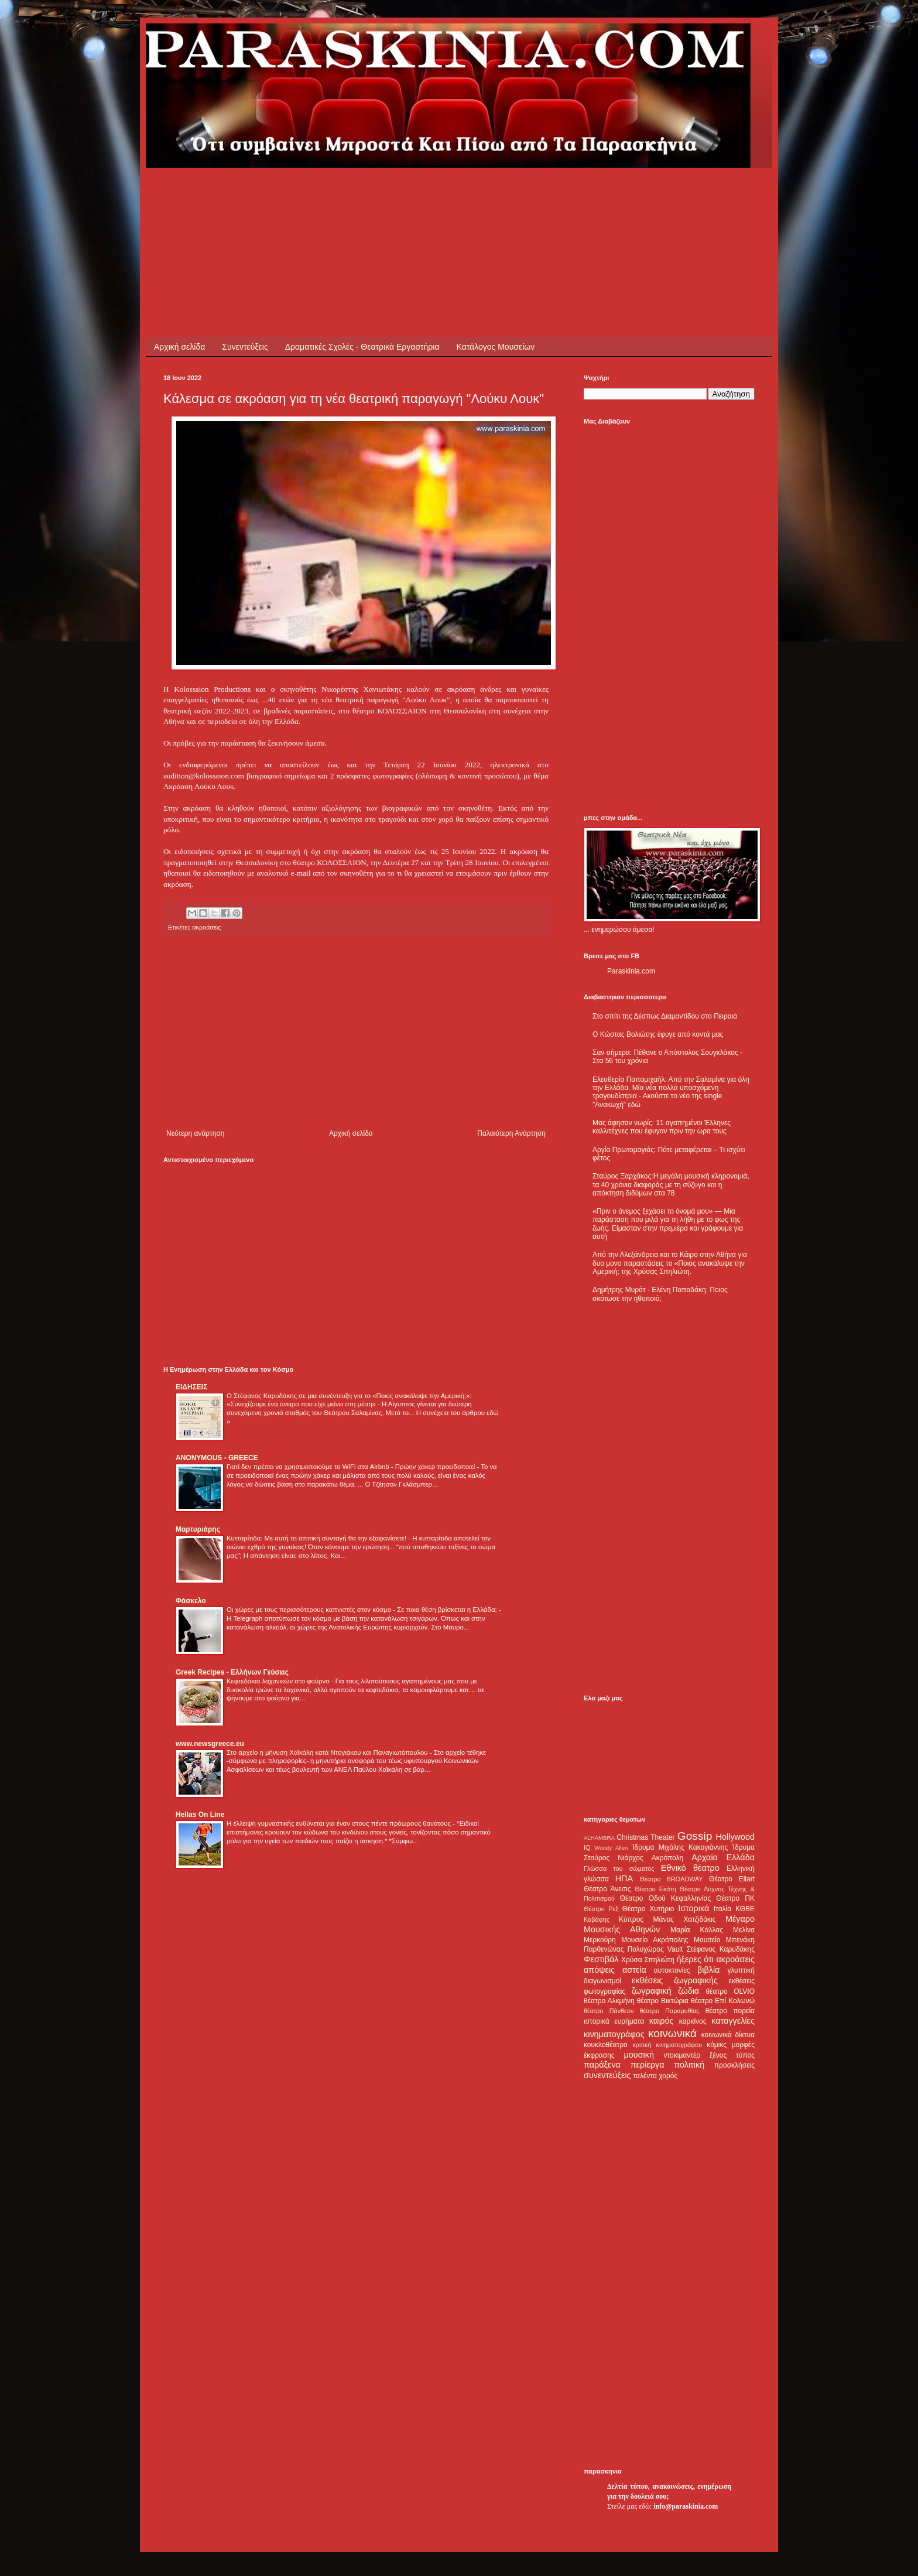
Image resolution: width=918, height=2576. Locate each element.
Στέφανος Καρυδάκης (720, 1949)
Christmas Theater (645, 1837)
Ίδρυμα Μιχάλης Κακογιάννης (680, 1847)
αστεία (634, 1969)
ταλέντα (645, 2076)
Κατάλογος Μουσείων (496, 346)
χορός (668, 2076)
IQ (587, 1847)
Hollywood (735, 1837)
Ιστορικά (693, 1908)
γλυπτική (741, 1970)
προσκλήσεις (734, 2065)
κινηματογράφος (614, 2034)
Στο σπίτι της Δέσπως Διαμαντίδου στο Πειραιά (664, 1016)
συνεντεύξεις (607, 2075)
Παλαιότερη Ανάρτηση (511, 1133)
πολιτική (689, 2064)
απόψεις (599, 1969)
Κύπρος (631, 1919)
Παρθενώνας (604, 1949)
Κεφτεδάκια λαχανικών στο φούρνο (279, 1681)
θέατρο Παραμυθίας (670, 2010)
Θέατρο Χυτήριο (648, 1909)
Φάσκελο (191, 1601)
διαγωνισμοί (602, 1981)
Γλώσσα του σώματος (619, 1868)
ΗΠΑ (624, 1878)
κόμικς (717, 2045)
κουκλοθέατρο (606, 2045)
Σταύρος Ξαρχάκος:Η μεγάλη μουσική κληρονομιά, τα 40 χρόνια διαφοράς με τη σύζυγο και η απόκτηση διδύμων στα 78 (670, 1184)
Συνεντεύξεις (245, 346)
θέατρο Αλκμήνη (609, 2001)
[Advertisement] (376, 194)
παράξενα (602, 2064)
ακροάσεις (206, 927)
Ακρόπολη (668, 1858)
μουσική (639, 2054)
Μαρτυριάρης (198, 1529)
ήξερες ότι (695, 1959)
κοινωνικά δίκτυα (728, 2035)
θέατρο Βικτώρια (662, 2001)
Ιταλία (722, 1909)
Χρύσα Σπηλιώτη (647, 1960)
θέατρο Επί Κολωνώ (723, 2001)
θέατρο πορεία (730, 2011)
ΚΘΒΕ (745, 1909)
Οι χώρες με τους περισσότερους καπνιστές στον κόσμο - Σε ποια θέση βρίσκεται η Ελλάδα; (363, 1609)
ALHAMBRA (599, 1837)
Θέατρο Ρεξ (601, 1908)
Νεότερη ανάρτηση (195, 1133)
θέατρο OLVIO (730, 1991)
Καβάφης (596, 1919)
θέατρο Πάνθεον (608, 2010)
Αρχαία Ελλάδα (723, 1857)
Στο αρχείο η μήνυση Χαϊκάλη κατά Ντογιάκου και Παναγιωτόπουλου (328, 1752)
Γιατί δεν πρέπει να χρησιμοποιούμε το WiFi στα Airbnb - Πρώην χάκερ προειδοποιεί (352, 1466)
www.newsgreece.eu (210, 1744)
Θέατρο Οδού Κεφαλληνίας (665, 1898)
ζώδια (688, 1991)
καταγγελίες (733, 2020)
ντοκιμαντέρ (682, 2055)
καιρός (661, 2020)
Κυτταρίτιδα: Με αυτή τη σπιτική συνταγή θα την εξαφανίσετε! (317, 1538)
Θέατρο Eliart (732, 1879)
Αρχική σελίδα (179, 346)
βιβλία (708, 1969)
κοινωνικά (672, 2033)
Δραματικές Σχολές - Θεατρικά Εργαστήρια (362, 346)
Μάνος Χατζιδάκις (684, 1919)
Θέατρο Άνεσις (607, 1889)
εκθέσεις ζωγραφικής (675, 1980)
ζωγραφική (652, 1991)
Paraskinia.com (631, 971)
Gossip (695, 1836)
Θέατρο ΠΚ (735, 1898)
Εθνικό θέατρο (690, 1868)
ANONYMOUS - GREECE (217, 1458)
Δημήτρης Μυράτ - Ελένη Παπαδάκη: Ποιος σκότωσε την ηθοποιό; (660, 1294)
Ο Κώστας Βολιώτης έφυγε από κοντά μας (657, 1034)
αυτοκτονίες (672, 1970)
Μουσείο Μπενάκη (724, 1940)
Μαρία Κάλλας (696, 1930)
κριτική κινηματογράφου (667, 2044)
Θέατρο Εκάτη (655, 1888)
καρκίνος (693, 2021)
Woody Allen (611, 1847)
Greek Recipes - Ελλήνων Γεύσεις (232, 1672)
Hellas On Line (200, 1814)
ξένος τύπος (732, 2055)
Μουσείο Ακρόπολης (654, 1940)
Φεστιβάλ (601, 1959)
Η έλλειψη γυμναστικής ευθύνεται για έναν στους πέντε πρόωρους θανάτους (340, 1823)
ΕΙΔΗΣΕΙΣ (191, 1387)
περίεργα (647, 2064)
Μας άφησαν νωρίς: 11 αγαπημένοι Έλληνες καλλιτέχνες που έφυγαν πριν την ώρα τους (661, 1127)
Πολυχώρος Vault (655, 1949)
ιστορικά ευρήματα (614, 2021)
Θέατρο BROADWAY (671, 1879)
